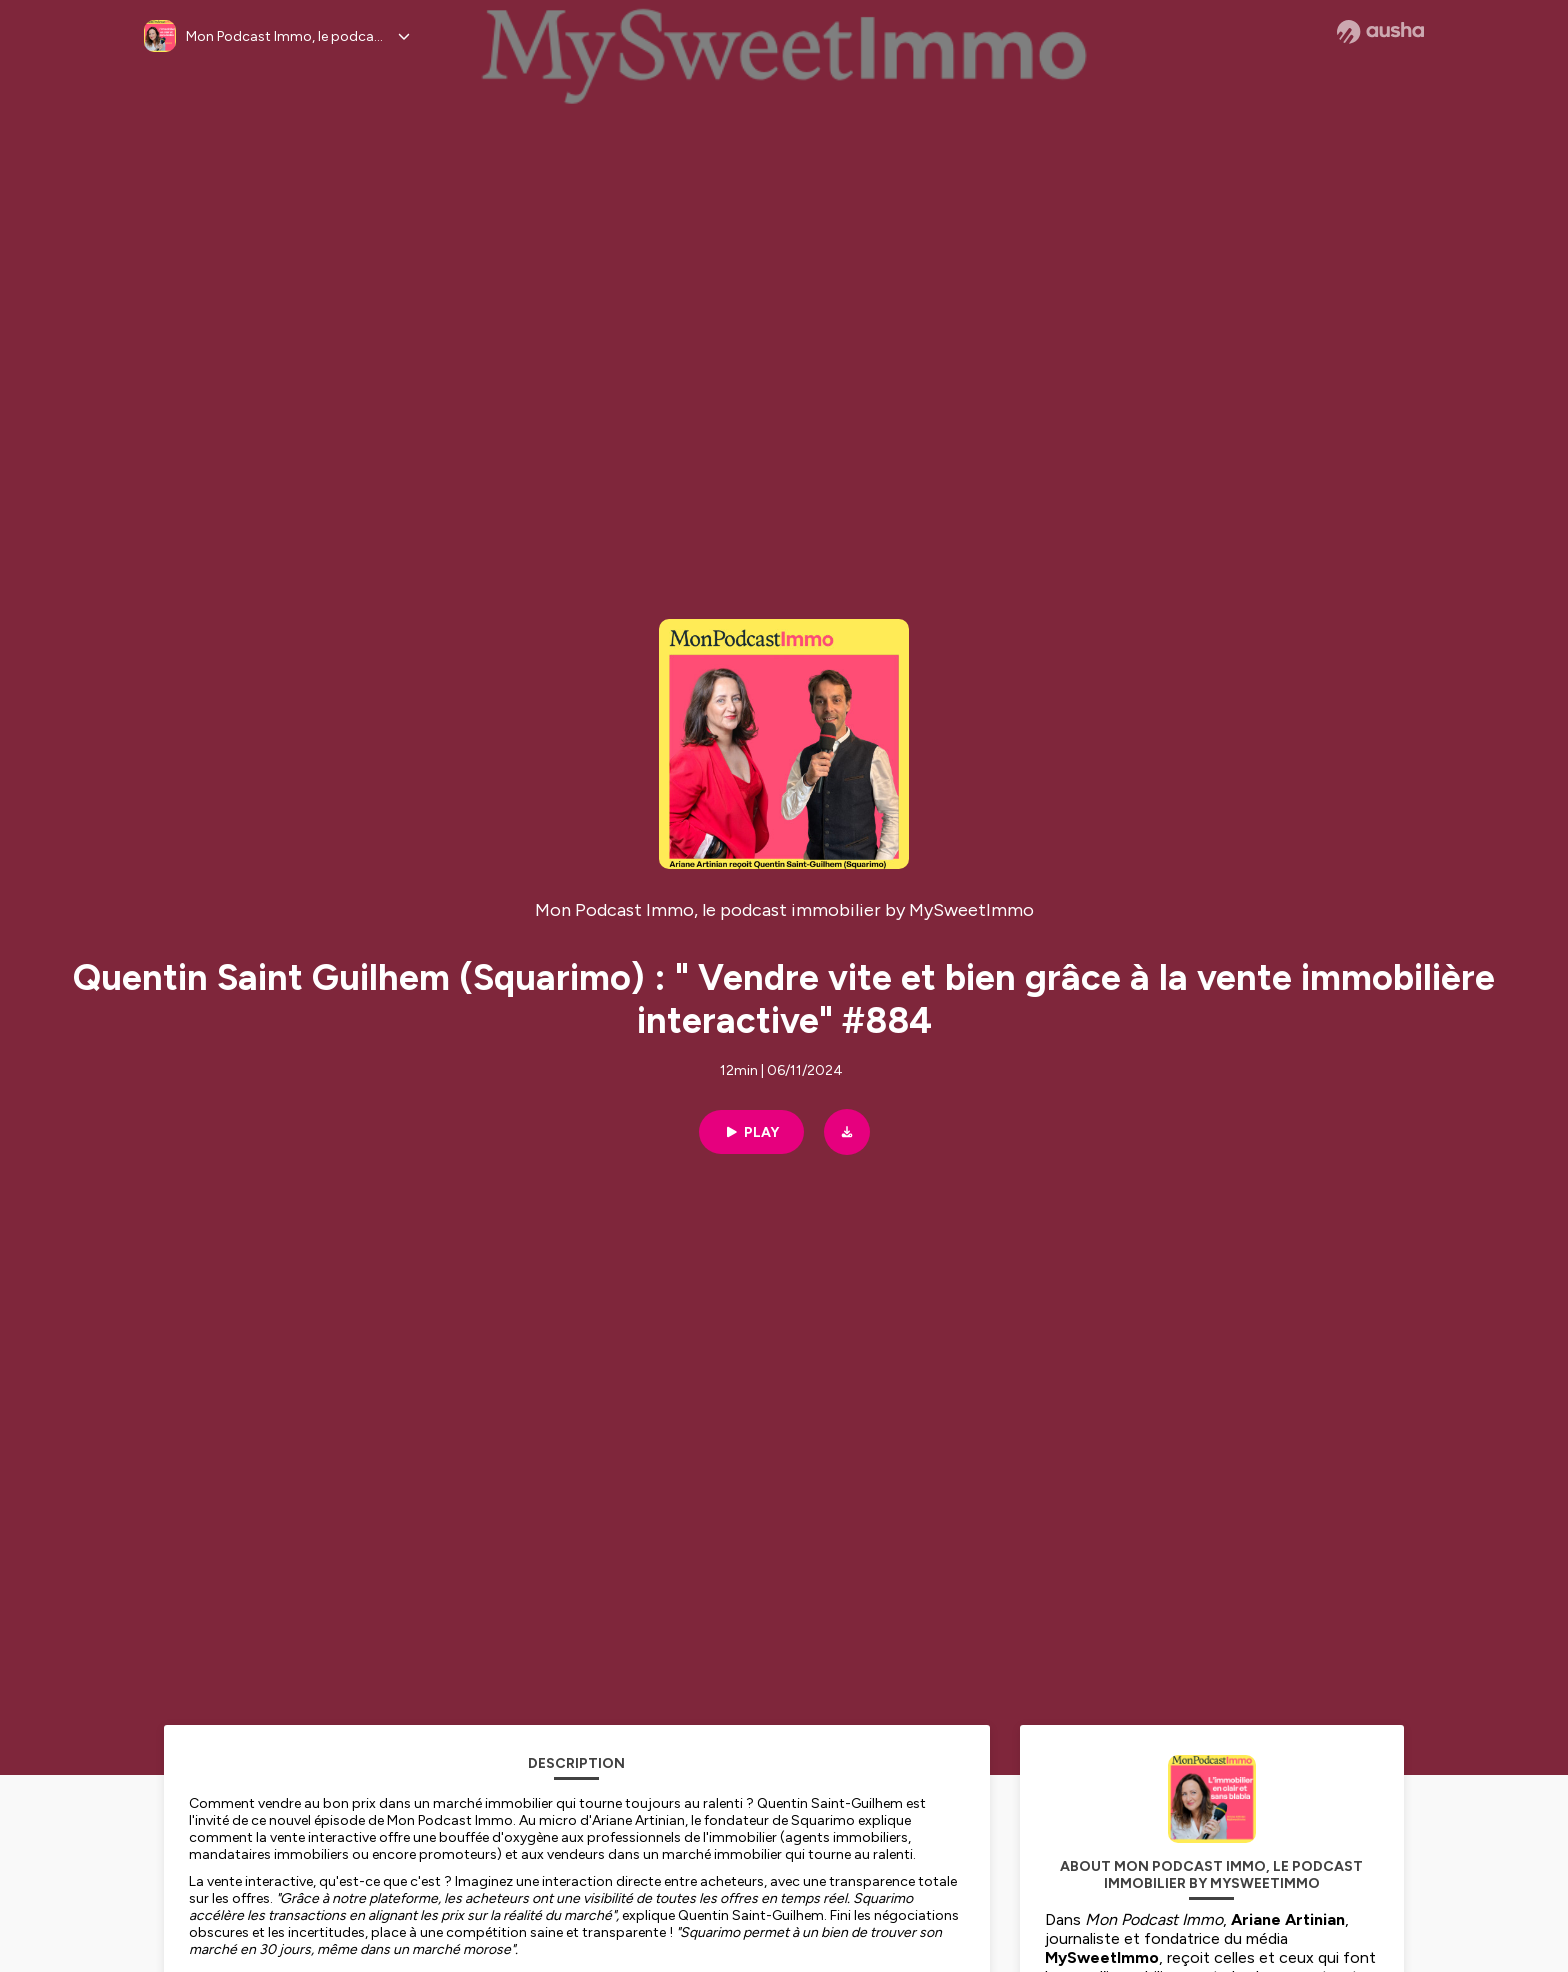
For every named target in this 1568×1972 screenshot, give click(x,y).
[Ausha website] (1380, 32)
